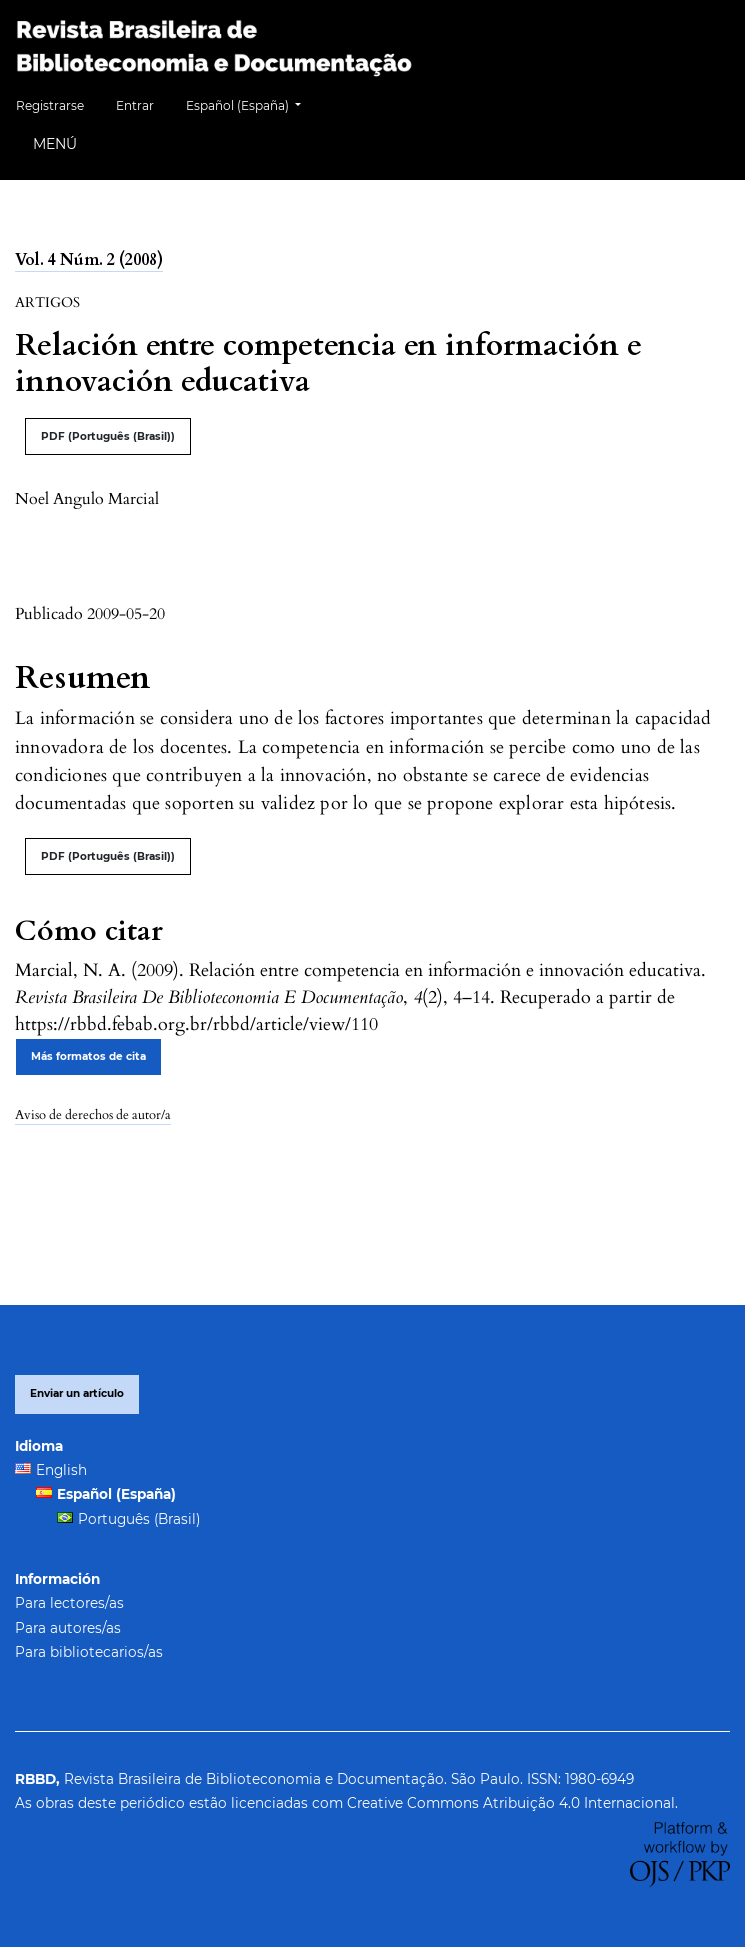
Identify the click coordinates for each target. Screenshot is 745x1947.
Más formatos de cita (88, 1056)
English (61, 1470)
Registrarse (50, 105)
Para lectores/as (69, 1603)
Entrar (135, 105)
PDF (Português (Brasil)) (108, 436)
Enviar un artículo (77, 1393)
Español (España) (251, 103)
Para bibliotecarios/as (89, 1652)
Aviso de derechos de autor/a (93, 1115)
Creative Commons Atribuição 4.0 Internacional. (512, 1803)
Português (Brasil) (139, 1519)
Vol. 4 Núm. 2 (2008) (89, 260)
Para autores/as (68, 1628)
